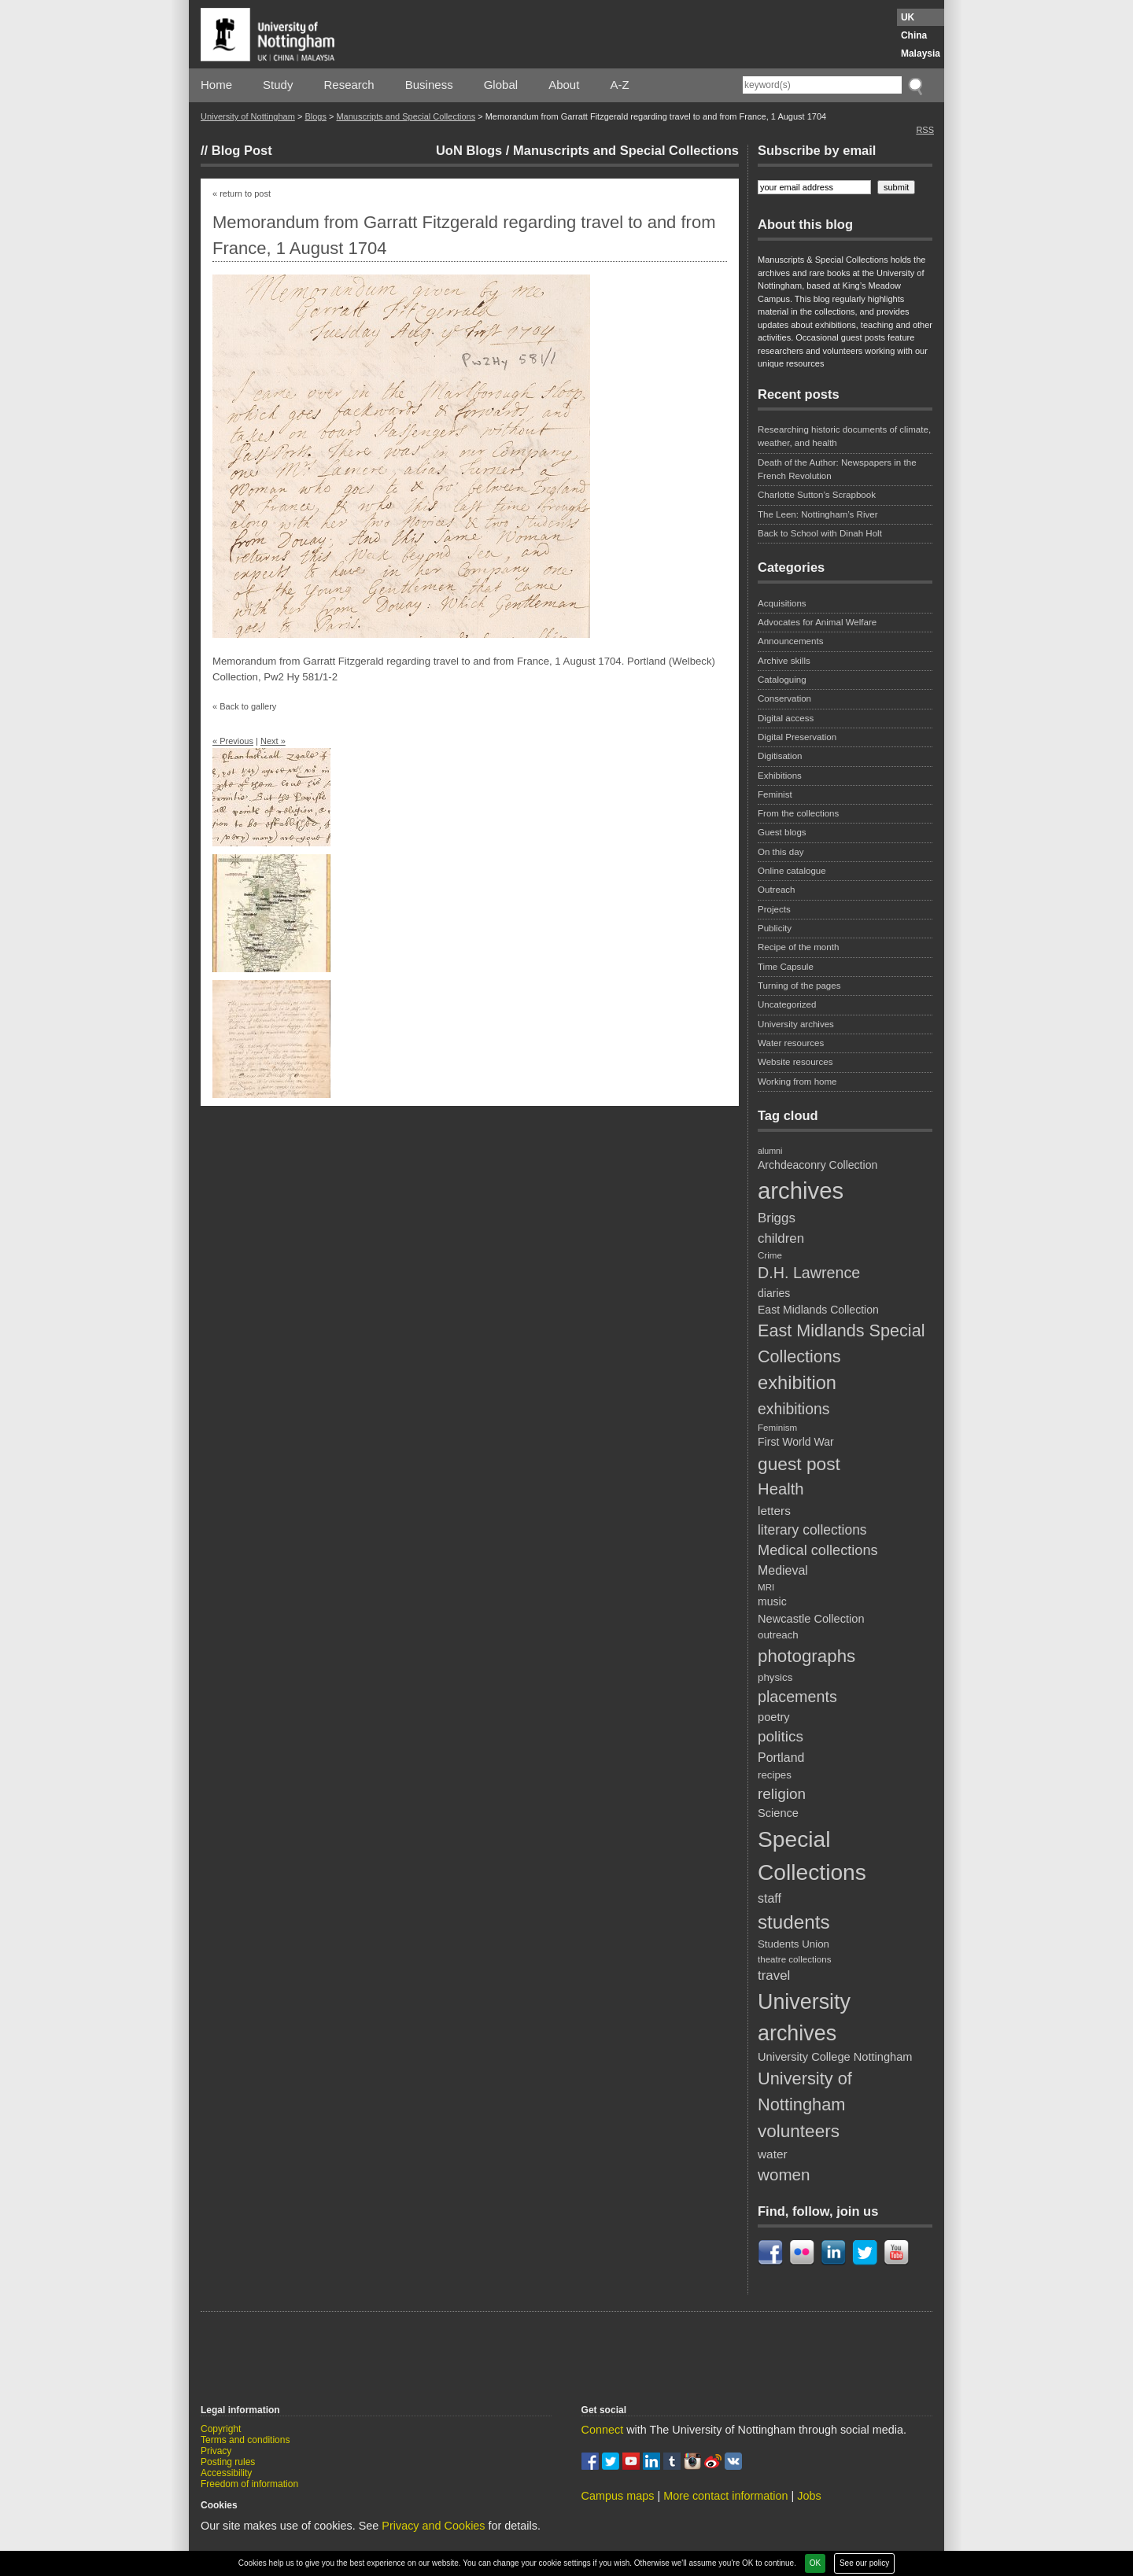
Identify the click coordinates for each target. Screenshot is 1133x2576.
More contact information (725, 2495)
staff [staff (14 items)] (769, 1898)
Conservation (784, 698)
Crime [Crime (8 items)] (770, 1255)
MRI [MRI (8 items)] (766, 1587)
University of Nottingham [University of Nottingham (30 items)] (805, 2091)
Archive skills (784, 660)
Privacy (216, 2450)
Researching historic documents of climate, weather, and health (844, 436)
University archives (796, 1024)
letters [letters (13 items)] (774, 1510)
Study (278, 84)
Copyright (221, 2428)
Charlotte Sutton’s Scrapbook (817, 494)
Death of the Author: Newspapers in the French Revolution (837, 469)
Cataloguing (782, 679)
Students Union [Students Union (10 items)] (793, 1944)
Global (501, 84)
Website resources (795, 1062)
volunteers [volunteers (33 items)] (799, 2131)
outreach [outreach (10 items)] (778, 1635)
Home (216, 84)
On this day (780, 852)
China (914, 35)
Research (349, 84)
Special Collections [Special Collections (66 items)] (812, 1855)
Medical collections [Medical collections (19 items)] (818, 1550)
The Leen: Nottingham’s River (818, 514)
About (563, 84)
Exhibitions (780, 775)
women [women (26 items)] (784, 2174)
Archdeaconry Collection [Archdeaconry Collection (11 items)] (817, 1165)
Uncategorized (787, 1004)
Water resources (791, 1043)
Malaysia (920, 53)
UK (907, 17)
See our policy (864, 2563)
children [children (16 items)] (781, 1238)
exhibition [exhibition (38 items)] (797, 1383)
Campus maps (618, 2495)
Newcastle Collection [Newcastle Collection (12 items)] (811, 1618)
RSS (925, 130)
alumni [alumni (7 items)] (770, 1150)
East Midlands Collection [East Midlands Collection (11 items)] (818, 1309)
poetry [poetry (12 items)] (774, 1717)
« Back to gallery (244, 706)
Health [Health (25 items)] (781, 1489)
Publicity (775, 928)
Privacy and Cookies (433, 2525)
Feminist (775, 794)
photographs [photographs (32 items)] (806, 1656)
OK (815, 2563)
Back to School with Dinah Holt (820, 533)
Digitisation (780, 756)
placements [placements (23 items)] (797, 1696)
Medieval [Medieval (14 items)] (783, 1570)
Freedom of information (249, 2483)
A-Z (619, 84)
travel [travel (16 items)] (774, 1975)
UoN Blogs (469, 150)
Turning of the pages (799, 985)
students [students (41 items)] (794, 1922)
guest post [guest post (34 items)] (799, 1464)
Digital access (786, 718)
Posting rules (228, 2461)
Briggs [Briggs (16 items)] (776, 1218)
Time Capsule (786, 966)
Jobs (809, 2495)
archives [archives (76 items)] (800, 1190)
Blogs (315, 116)
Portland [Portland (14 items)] (781, 1757)
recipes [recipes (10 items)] (775, 1775)
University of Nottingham (248, 116)
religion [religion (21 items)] (782, 1794)
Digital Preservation (797, 737)
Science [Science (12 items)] (778, 1813)
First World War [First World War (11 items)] (796, 1441)
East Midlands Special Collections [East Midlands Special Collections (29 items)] (841, 1343)
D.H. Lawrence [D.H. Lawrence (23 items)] (809, 1272)
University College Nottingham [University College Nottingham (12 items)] (835, 2057)
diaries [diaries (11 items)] (774, 1293)
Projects (774, 909)
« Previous (232, 741)
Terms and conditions (245, 2439)
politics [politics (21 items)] (780, 1736)
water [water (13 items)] (773, 2154)
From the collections (798, 813)
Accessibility (226, 2472)
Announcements (790, 641)
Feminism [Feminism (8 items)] (777, 1427)
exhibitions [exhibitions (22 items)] (793, 1408)
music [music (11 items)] (772, 1601)
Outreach (776, 889)
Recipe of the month (798, 947)
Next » (273, 741)
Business (429, 84)
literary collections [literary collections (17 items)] (812, 1530)
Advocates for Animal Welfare (817, 622)
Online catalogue (792, 870)
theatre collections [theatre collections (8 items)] (794, 1959)
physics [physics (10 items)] (775, 1677)
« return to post (241, 193)
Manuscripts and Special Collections (405, 116)
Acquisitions (782, 603)
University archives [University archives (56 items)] (804, 2017)
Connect (602, 2429)
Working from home (797, 1081)
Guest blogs (782, 832)
